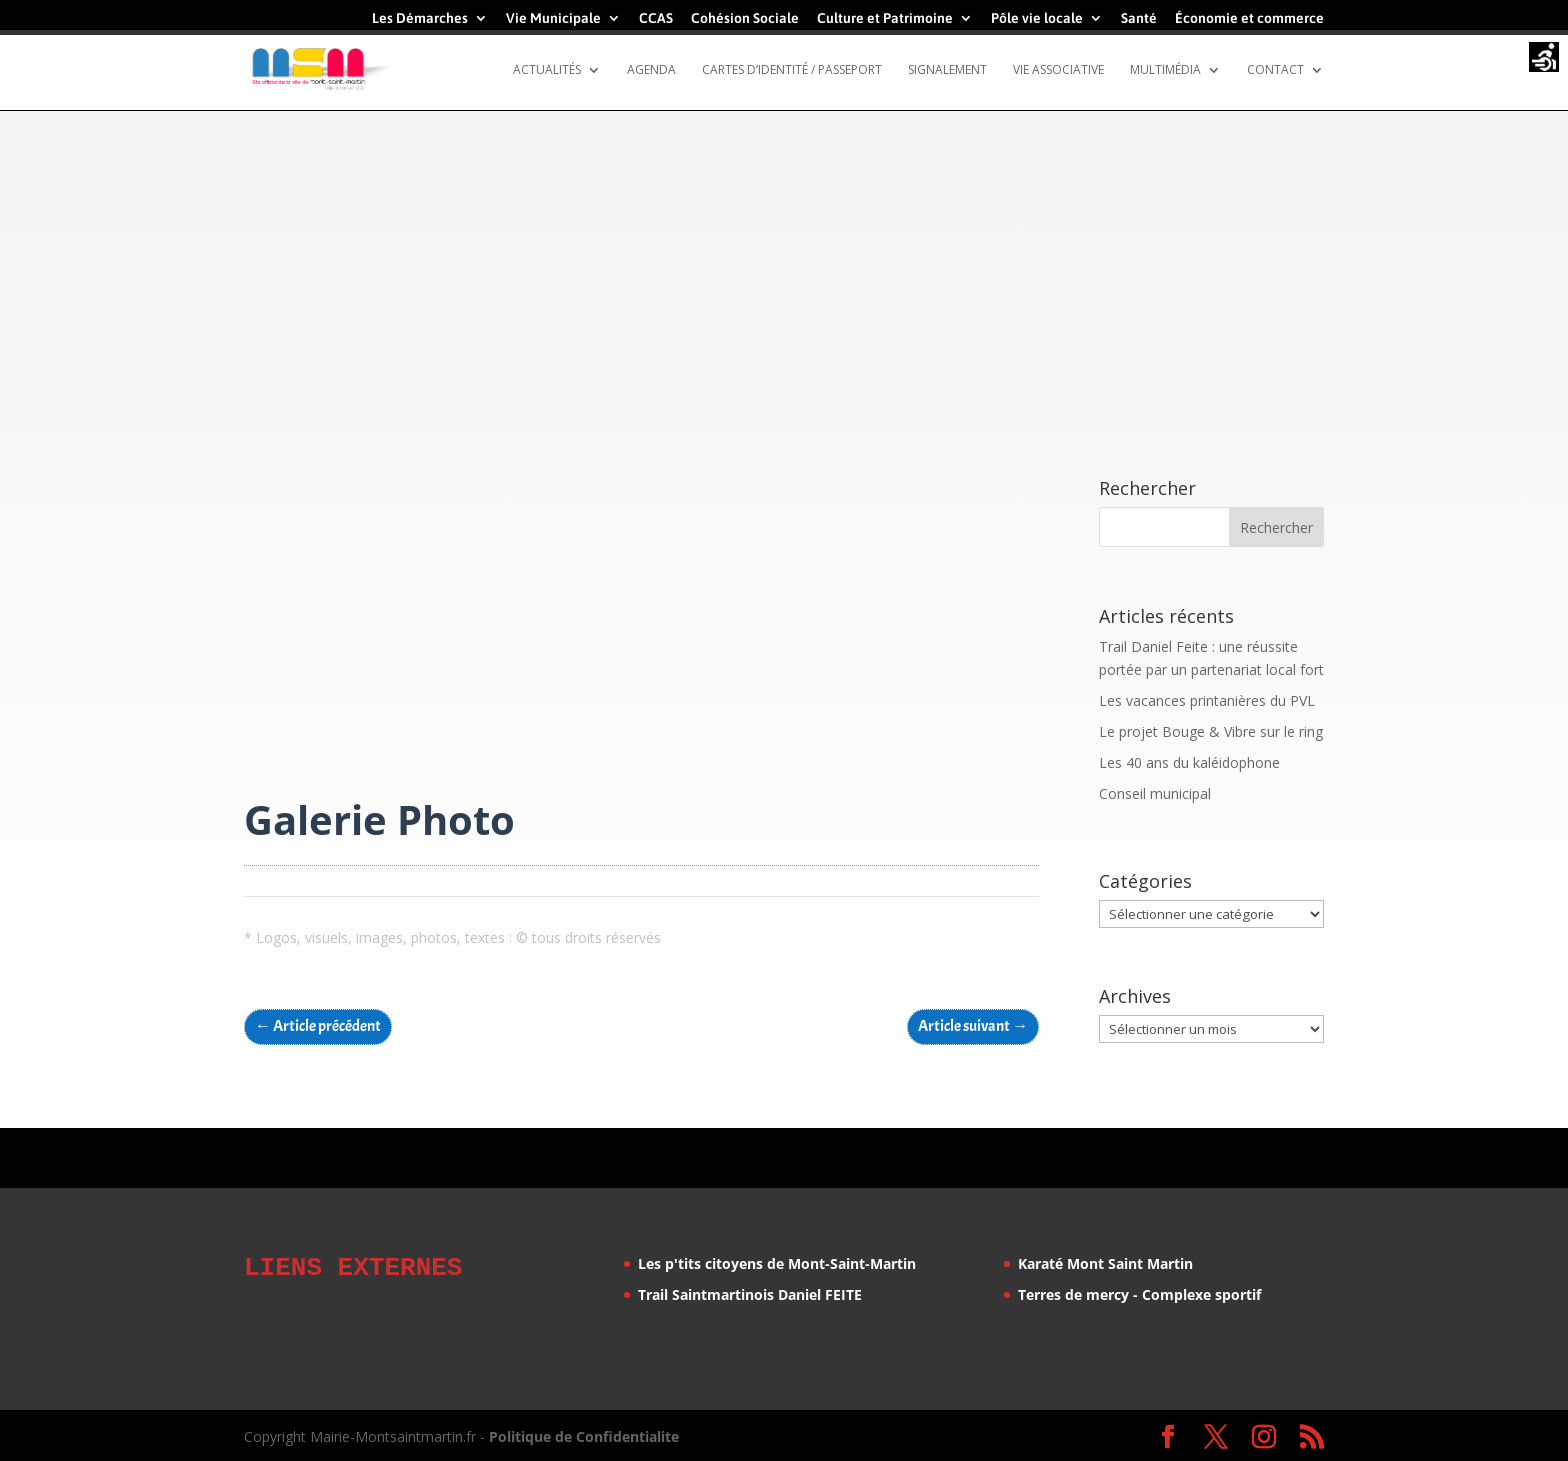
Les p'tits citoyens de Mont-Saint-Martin (777, 1263)
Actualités (547, 70)
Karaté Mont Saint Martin (1105, 1263)
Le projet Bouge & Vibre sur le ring (1211, 731)
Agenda (651, 70)
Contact (1275, 70)
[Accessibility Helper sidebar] (1544, 59)
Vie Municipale (553, 18)
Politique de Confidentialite (584, 1433)
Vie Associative (1058, 70)
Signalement (947, 70)
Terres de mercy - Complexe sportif (1139, 1294)
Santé (1139, 18)
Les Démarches (420, 18)
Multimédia (1165, 70)
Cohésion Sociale (745, 18)
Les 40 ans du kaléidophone (1189, 762)
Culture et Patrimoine (885, 18)
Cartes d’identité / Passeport (792, 70)
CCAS (656, 18)
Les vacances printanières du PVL (1207, 700)
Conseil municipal (1155, 793)
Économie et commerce (1249, 18)
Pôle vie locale (1037, 18)
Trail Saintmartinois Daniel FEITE (750, 1294)
